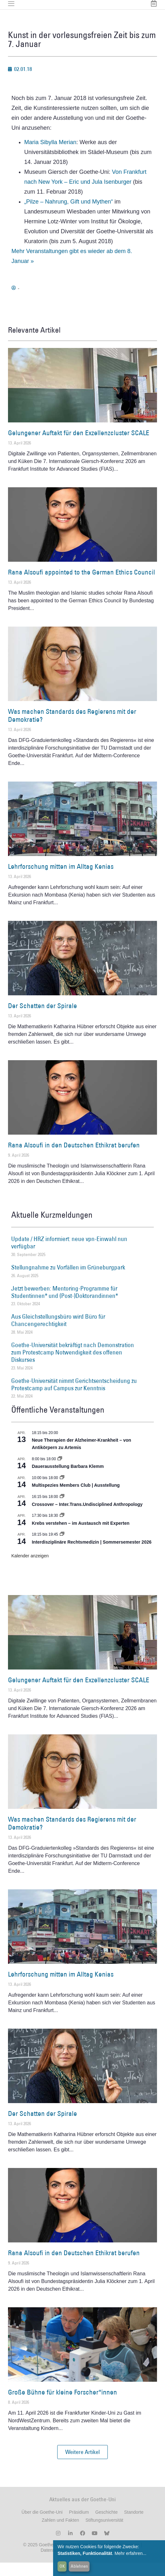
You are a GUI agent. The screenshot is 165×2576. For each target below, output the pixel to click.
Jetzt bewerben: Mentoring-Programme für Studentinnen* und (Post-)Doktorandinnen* (64, 1305)
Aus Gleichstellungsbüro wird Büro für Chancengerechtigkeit (58, 1333)
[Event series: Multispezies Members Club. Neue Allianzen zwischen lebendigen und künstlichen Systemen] (62, 1491)
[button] (82, 2465)
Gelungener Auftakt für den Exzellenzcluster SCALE (78, 446)
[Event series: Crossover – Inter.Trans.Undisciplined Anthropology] (62, 1510)
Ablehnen (79, 2566)
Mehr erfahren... (130, 2553)
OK (62, 2566)
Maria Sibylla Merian (50, 155)
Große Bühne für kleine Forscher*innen (62, 2405)
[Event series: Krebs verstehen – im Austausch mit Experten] (62, 1529)
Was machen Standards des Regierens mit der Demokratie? (72, 729)
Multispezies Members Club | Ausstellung (76, 1498)
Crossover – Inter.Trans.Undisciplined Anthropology (87, 1517)
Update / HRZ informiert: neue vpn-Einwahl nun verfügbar (69, 1255)
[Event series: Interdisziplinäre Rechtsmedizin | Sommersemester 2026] (62, 1548)
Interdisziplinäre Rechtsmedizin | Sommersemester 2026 (91, 1555)
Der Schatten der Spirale (42, 1019)
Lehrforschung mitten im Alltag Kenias (61, 879)
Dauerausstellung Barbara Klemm (68, 1479)
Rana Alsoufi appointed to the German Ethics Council (81, 585)
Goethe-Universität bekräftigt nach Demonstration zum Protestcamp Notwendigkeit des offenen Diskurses (72, 1365)
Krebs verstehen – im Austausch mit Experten (80, 1536)
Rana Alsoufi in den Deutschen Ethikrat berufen (74, 1158)
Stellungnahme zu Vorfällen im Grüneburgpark (68, 1280)
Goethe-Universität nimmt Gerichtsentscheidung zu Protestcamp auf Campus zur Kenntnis (74, 1397)
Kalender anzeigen (30, 1569)
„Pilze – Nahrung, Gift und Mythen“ (68, 215)
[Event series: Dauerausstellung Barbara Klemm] (60, 1472)
